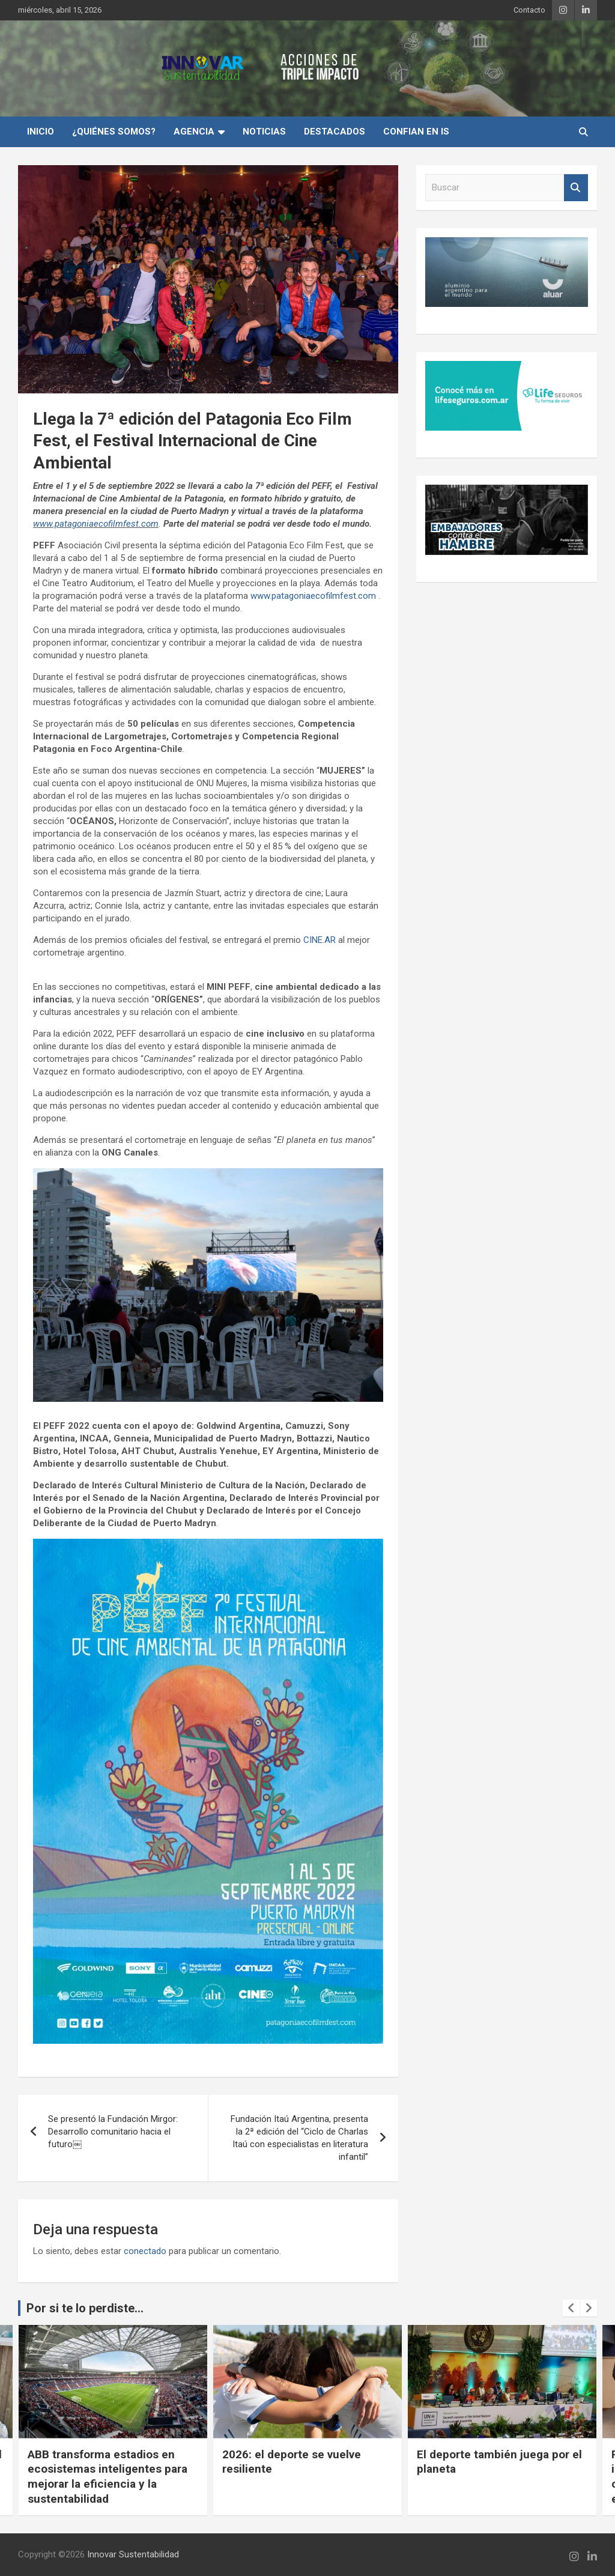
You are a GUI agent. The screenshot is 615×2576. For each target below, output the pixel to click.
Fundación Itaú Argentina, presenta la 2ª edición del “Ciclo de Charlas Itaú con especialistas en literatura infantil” (299, 2138)
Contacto (529, 9)
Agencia (194, 131)
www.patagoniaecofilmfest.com (96, 523)
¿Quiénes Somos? (114, 131)
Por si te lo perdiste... (85, 2308)
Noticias (264, 131)
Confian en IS (416, 131)
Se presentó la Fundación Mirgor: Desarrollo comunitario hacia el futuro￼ (113, 2132)
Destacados (334, 131)
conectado (145, 2251)
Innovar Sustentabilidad (133, 2554)
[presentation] (571, 2308)
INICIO (40, 131)
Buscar (576, 187)
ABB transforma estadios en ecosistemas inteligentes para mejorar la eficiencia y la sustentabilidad (107, 2476)
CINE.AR (319, 940)
